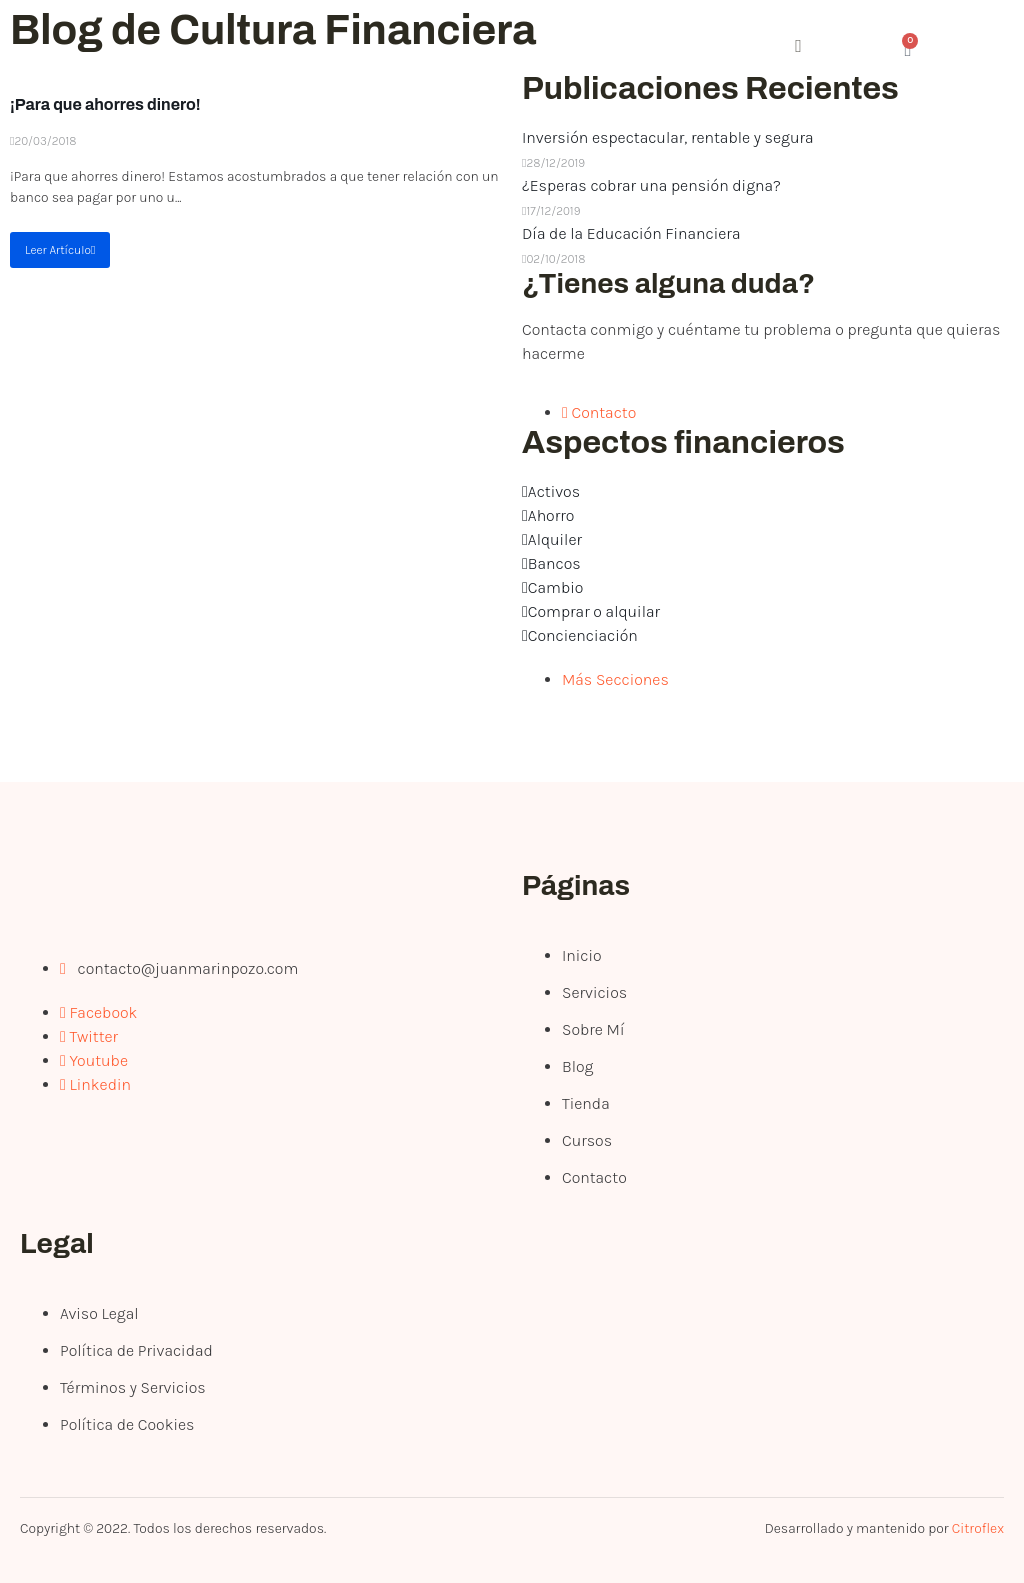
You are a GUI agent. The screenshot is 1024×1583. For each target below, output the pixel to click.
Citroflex (978, 1528)
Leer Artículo (60, 250)
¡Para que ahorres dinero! (105, 104)
